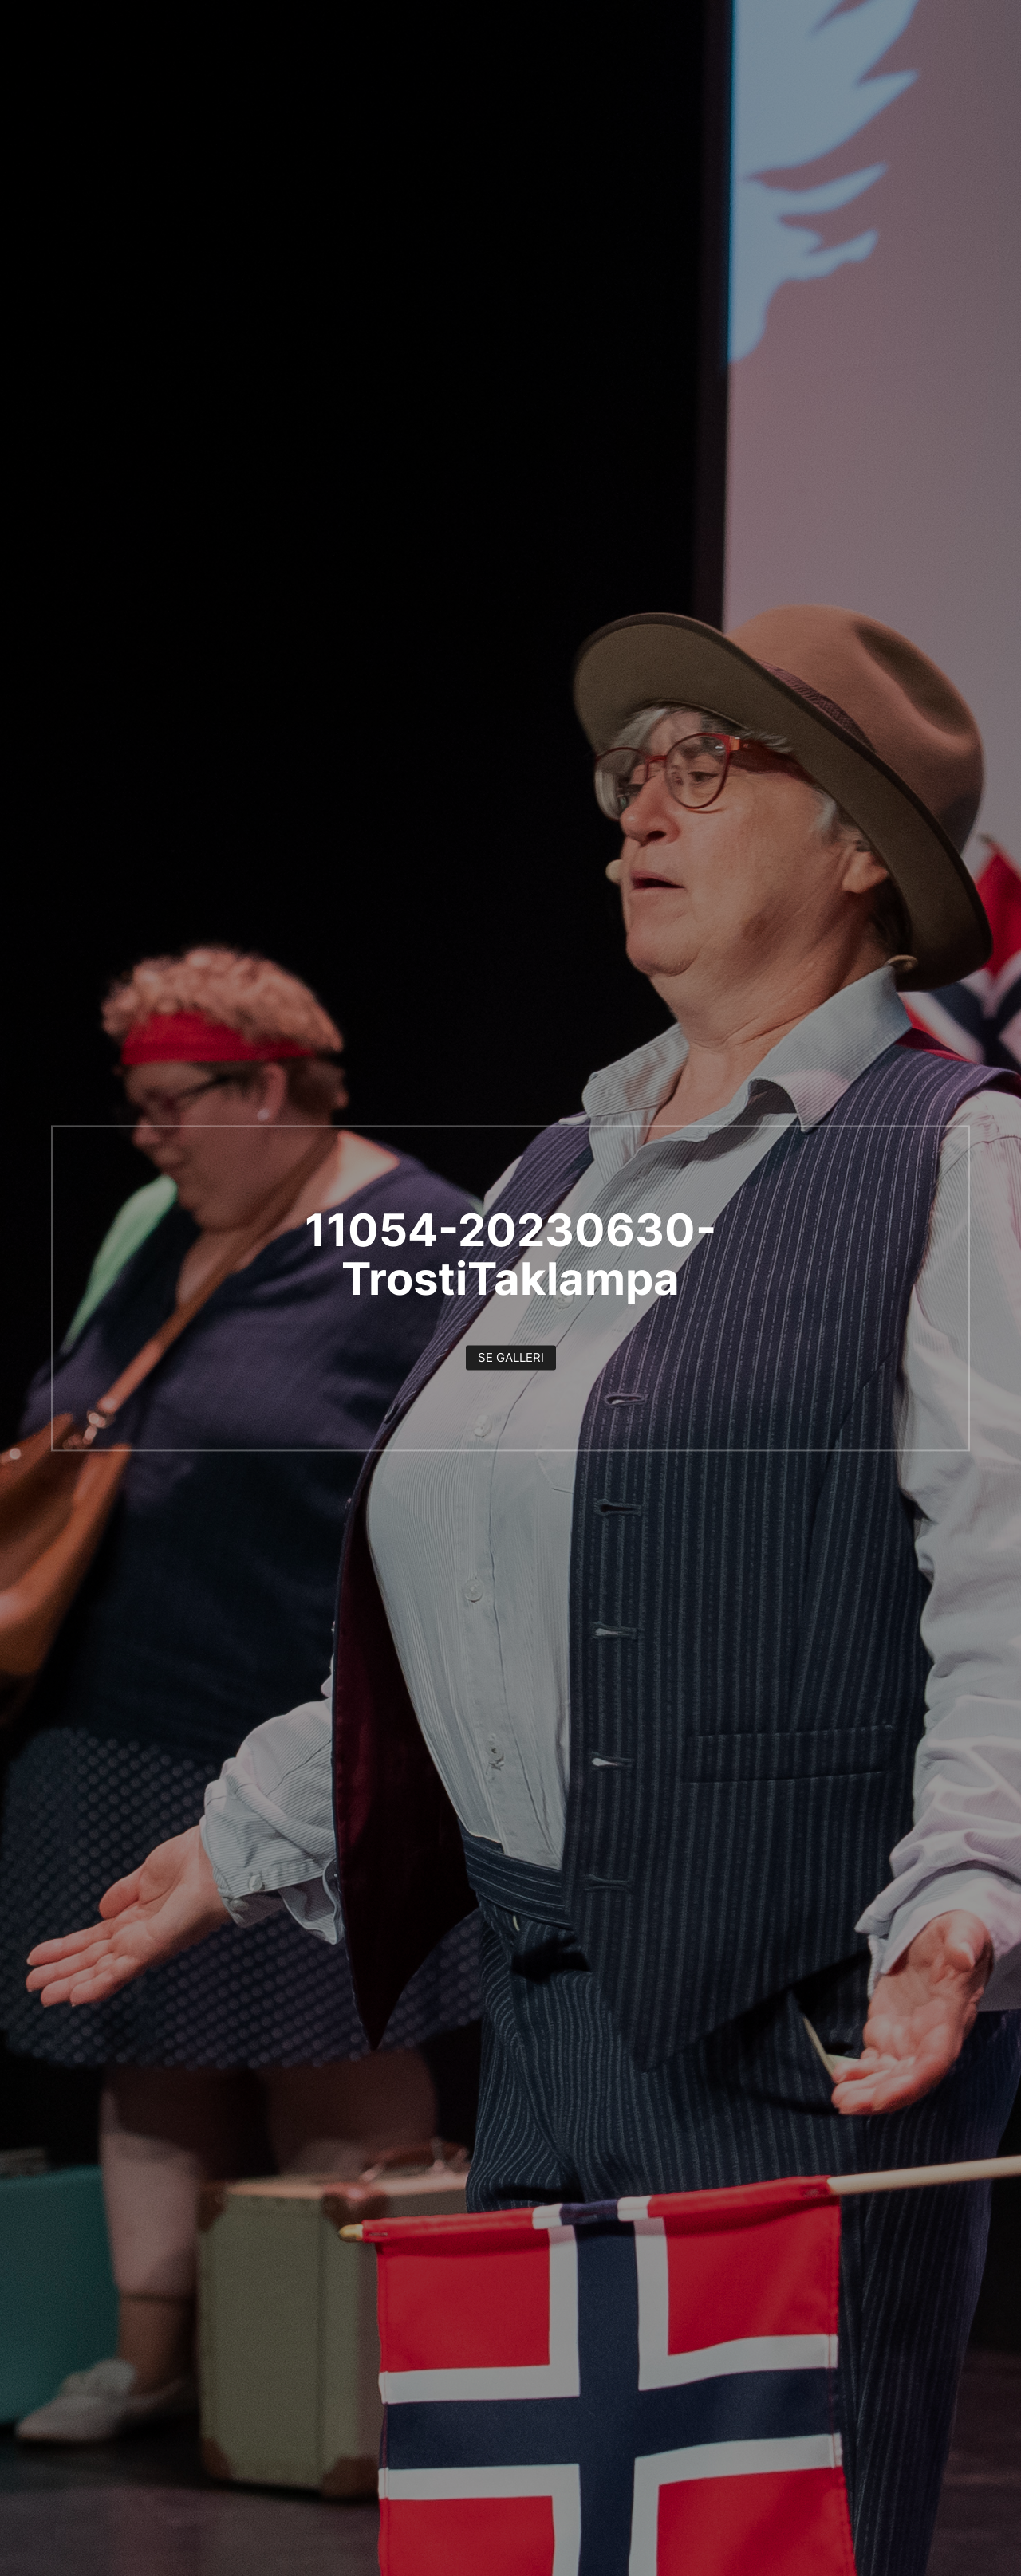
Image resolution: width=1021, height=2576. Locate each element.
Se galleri (511, 1357)
